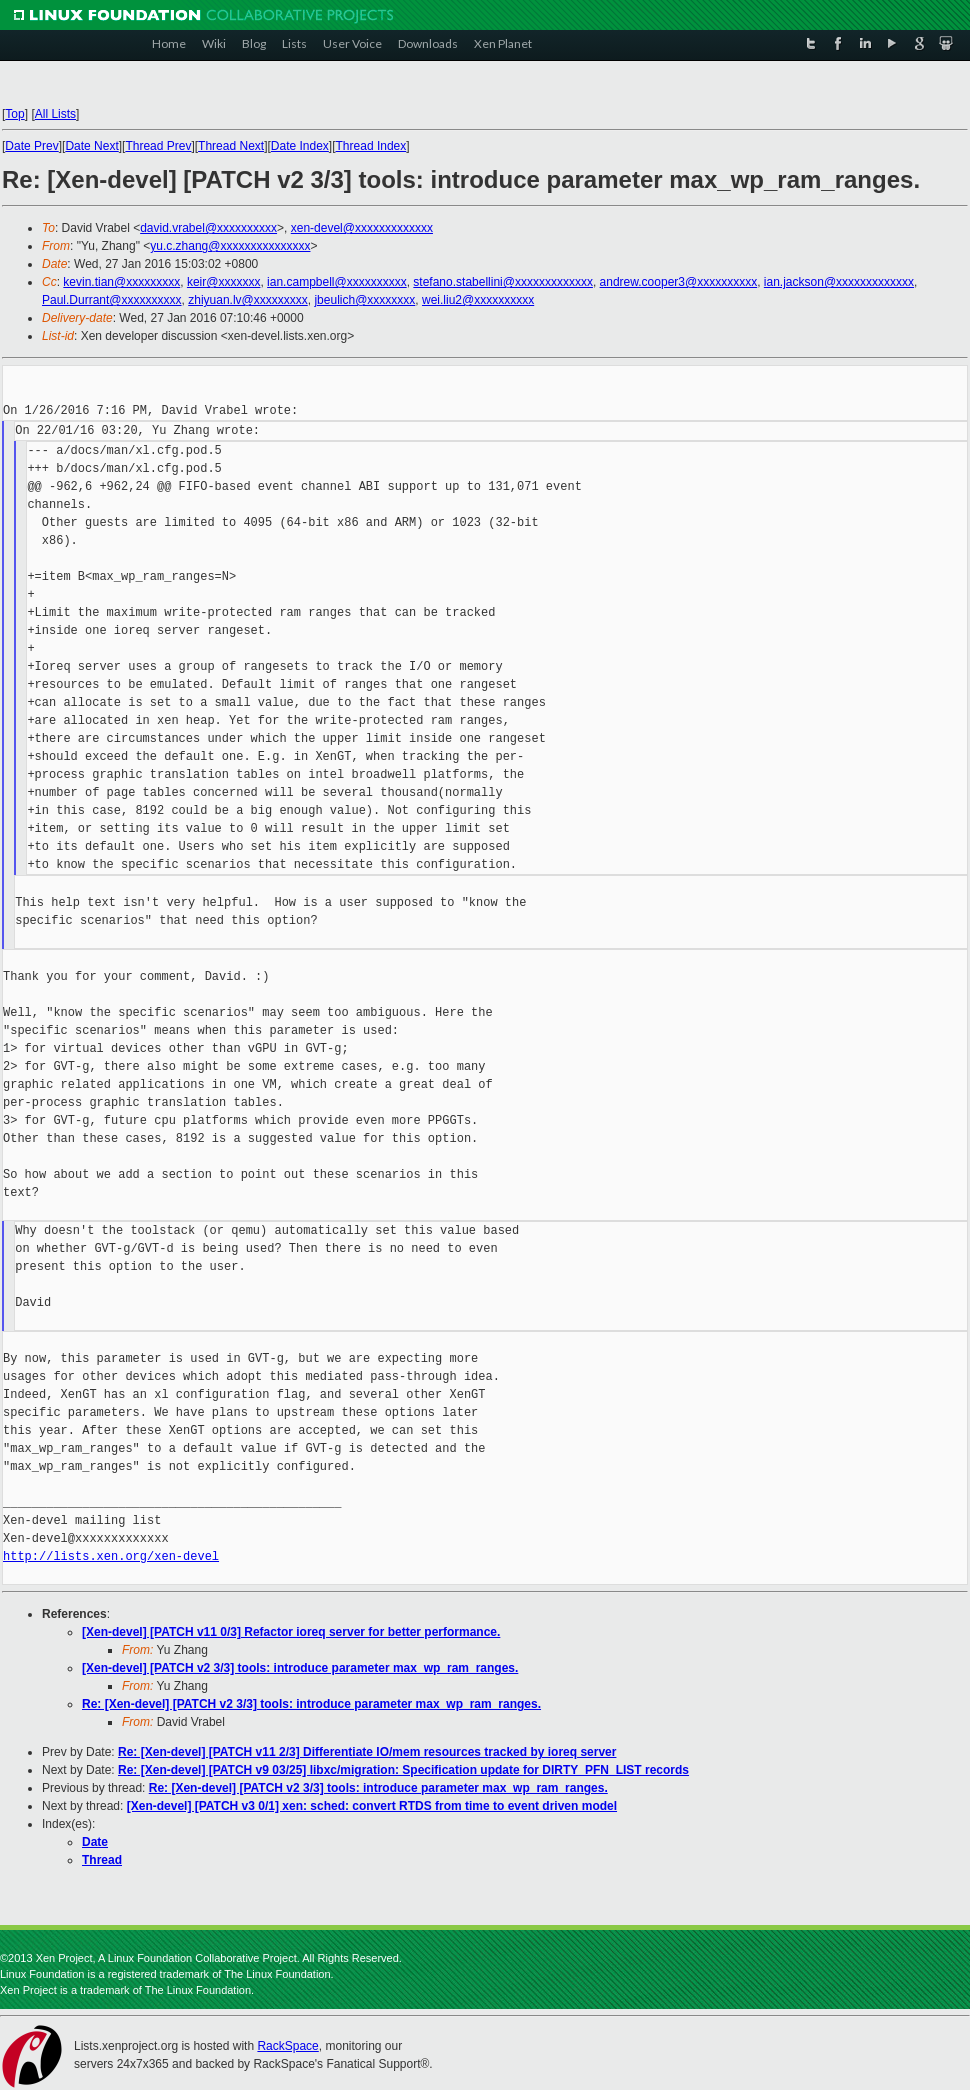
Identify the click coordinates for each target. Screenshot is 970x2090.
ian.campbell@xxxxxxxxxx (337, 282)
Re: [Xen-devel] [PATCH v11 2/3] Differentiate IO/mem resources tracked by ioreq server (367, 1752)
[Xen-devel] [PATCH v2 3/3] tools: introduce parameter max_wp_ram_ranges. (300, 1668)
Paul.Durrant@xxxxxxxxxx (112, 300)
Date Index (300, 146)
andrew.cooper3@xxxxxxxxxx (679, 282)
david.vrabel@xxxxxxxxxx (208, 228)
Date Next (91, 146)
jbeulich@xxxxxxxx (364, 300)
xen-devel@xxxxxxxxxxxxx (362, 228)
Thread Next (231, 146)
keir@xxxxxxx (224, 282)
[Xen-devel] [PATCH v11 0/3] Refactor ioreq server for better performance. (291, 1632)
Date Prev (31, 146)
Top (14, 114)
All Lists (55, 114)
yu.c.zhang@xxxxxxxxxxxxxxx (230, 246)
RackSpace (287, 2046)
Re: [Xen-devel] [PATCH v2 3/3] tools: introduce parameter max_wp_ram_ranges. (311, 1704)
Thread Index (371, 146)
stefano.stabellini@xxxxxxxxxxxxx (503, 282)
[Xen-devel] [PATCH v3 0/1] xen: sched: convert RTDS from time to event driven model (372, 1806)
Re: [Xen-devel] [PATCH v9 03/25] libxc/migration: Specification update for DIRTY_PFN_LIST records (403, 1770)
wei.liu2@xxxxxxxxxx (478, 300)
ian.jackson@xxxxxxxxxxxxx (839, 282)
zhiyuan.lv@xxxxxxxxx (248, 300)
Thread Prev (158, 146)
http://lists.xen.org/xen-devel (111, 1556)
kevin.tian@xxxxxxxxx (121, 282)
